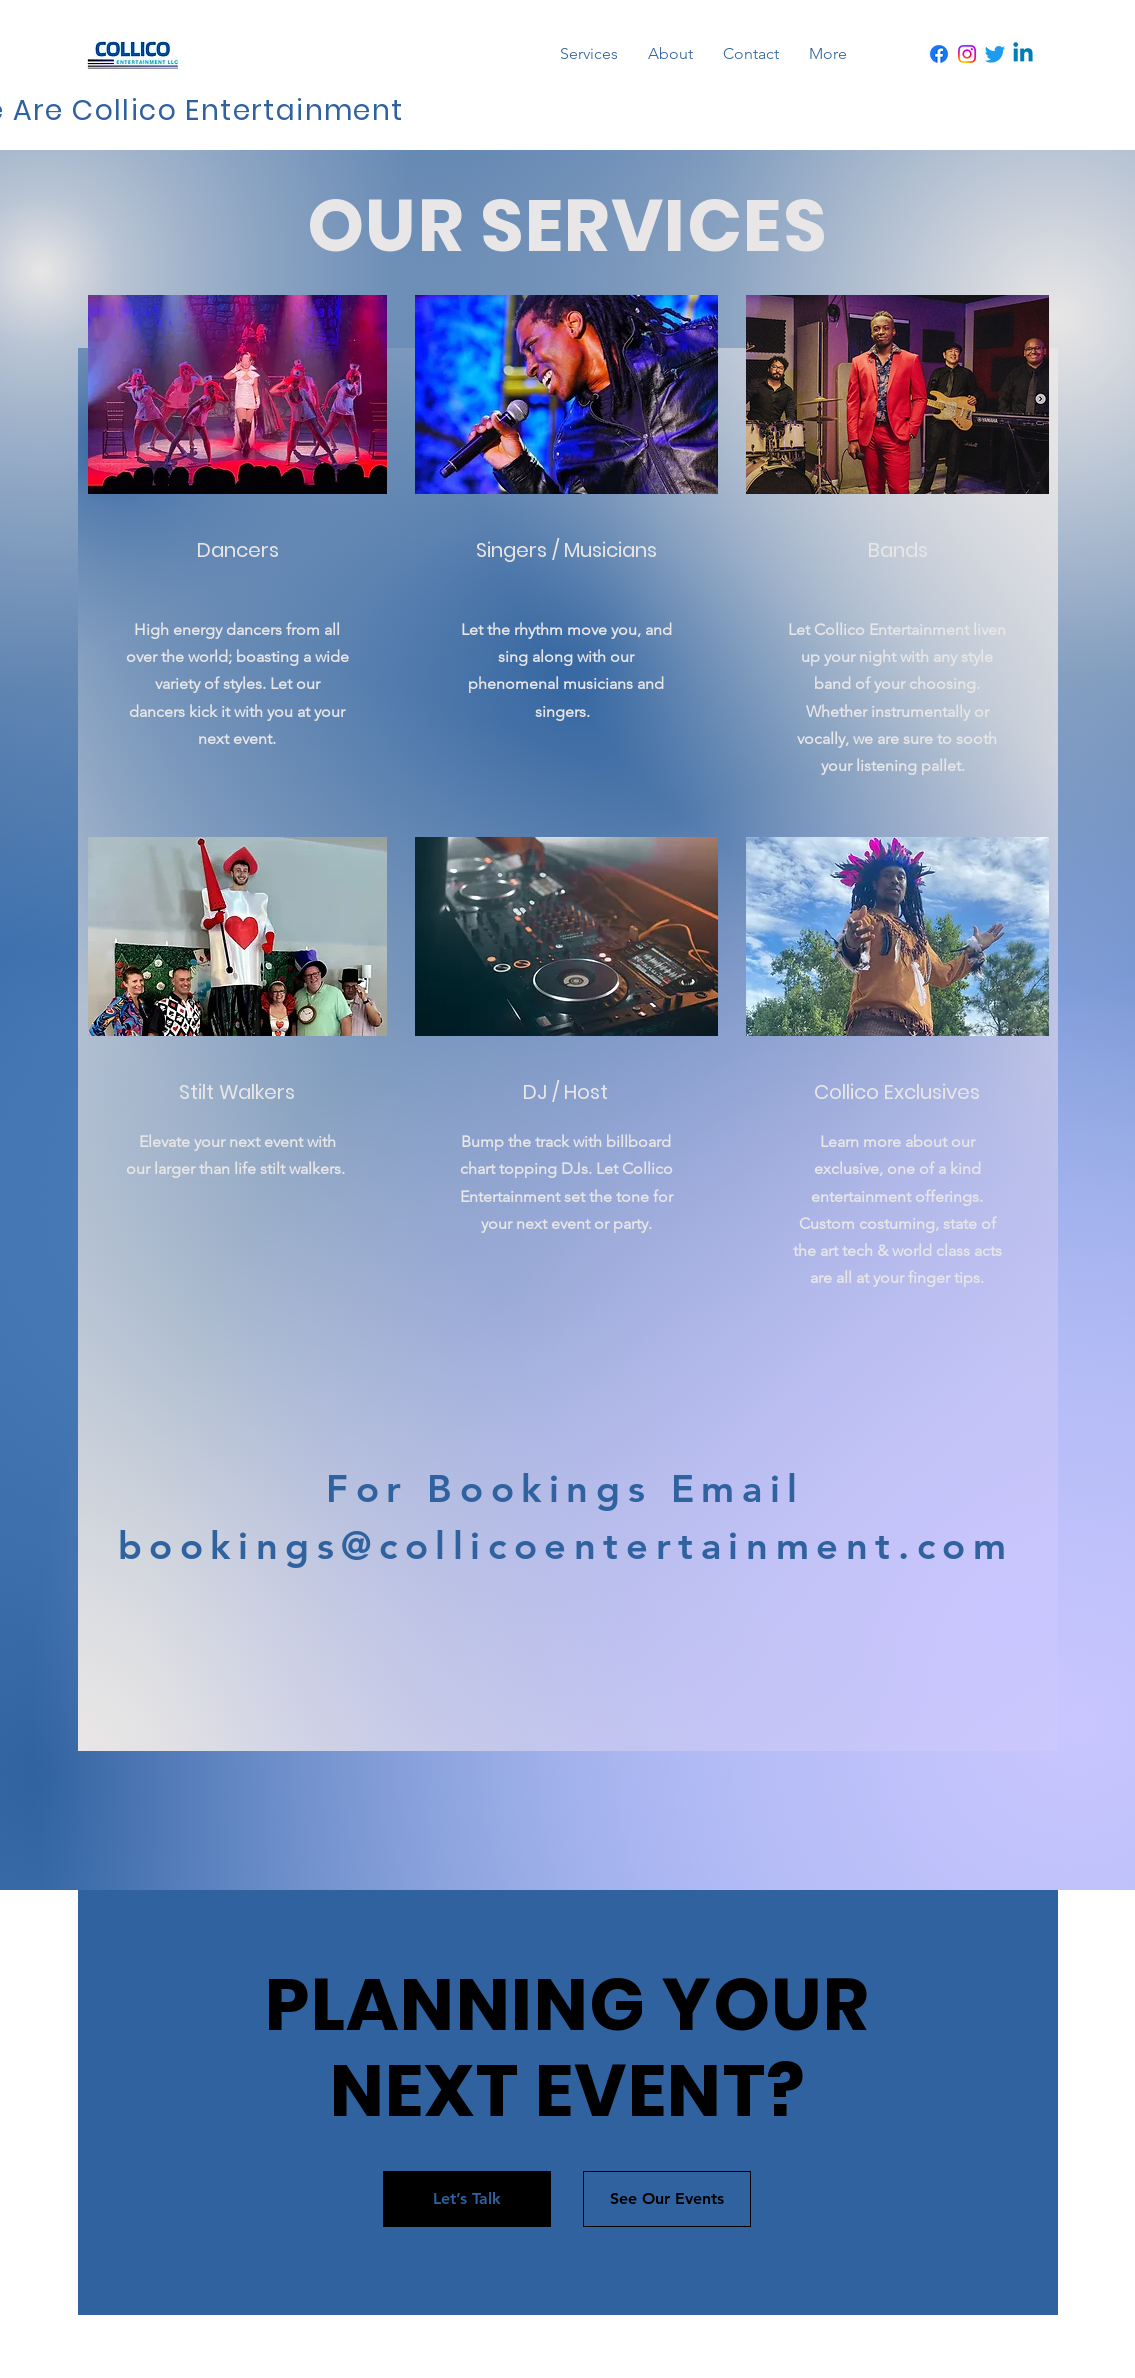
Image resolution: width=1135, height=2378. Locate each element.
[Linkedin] (1023, 54)
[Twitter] (995, 54)
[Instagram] (967, 54)
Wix (774, 2347)
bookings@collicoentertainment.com (566, 1545)
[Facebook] (939, 54)
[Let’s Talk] (467, 2199)
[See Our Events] (667, 2199)
